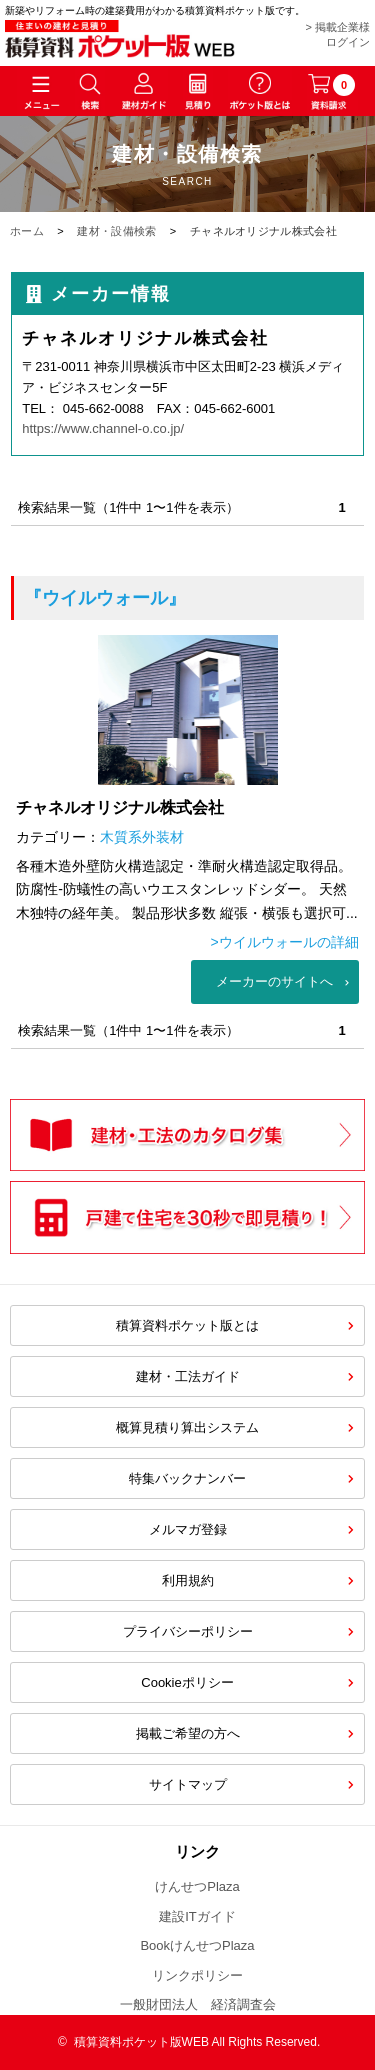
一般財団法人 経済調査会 (198, 2004)
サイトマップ (188, 1784)
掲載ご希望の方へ (188, 1733)
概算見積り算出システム (187, 1427)
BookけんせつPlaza (197, 1945)
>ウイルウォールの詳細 (285, 942)
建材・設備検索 (116, 231)
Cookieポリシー (187, 1682)
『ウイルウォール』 (105, 598)
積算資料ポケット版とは (187, 1325)
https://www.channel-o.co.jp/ (103, 428)
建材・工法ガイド (188, 1376)
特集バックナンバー (187, 1478)
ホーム (27, 231)
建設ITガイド (197, 1916)
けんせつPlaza (197, 1886)
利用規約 (188, 1580)
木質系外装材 (142, 837)
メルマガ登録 (188, 1529)
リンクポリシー (197, 1975)
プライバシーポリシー (188, 1631)
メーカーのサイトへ (274, 981)
